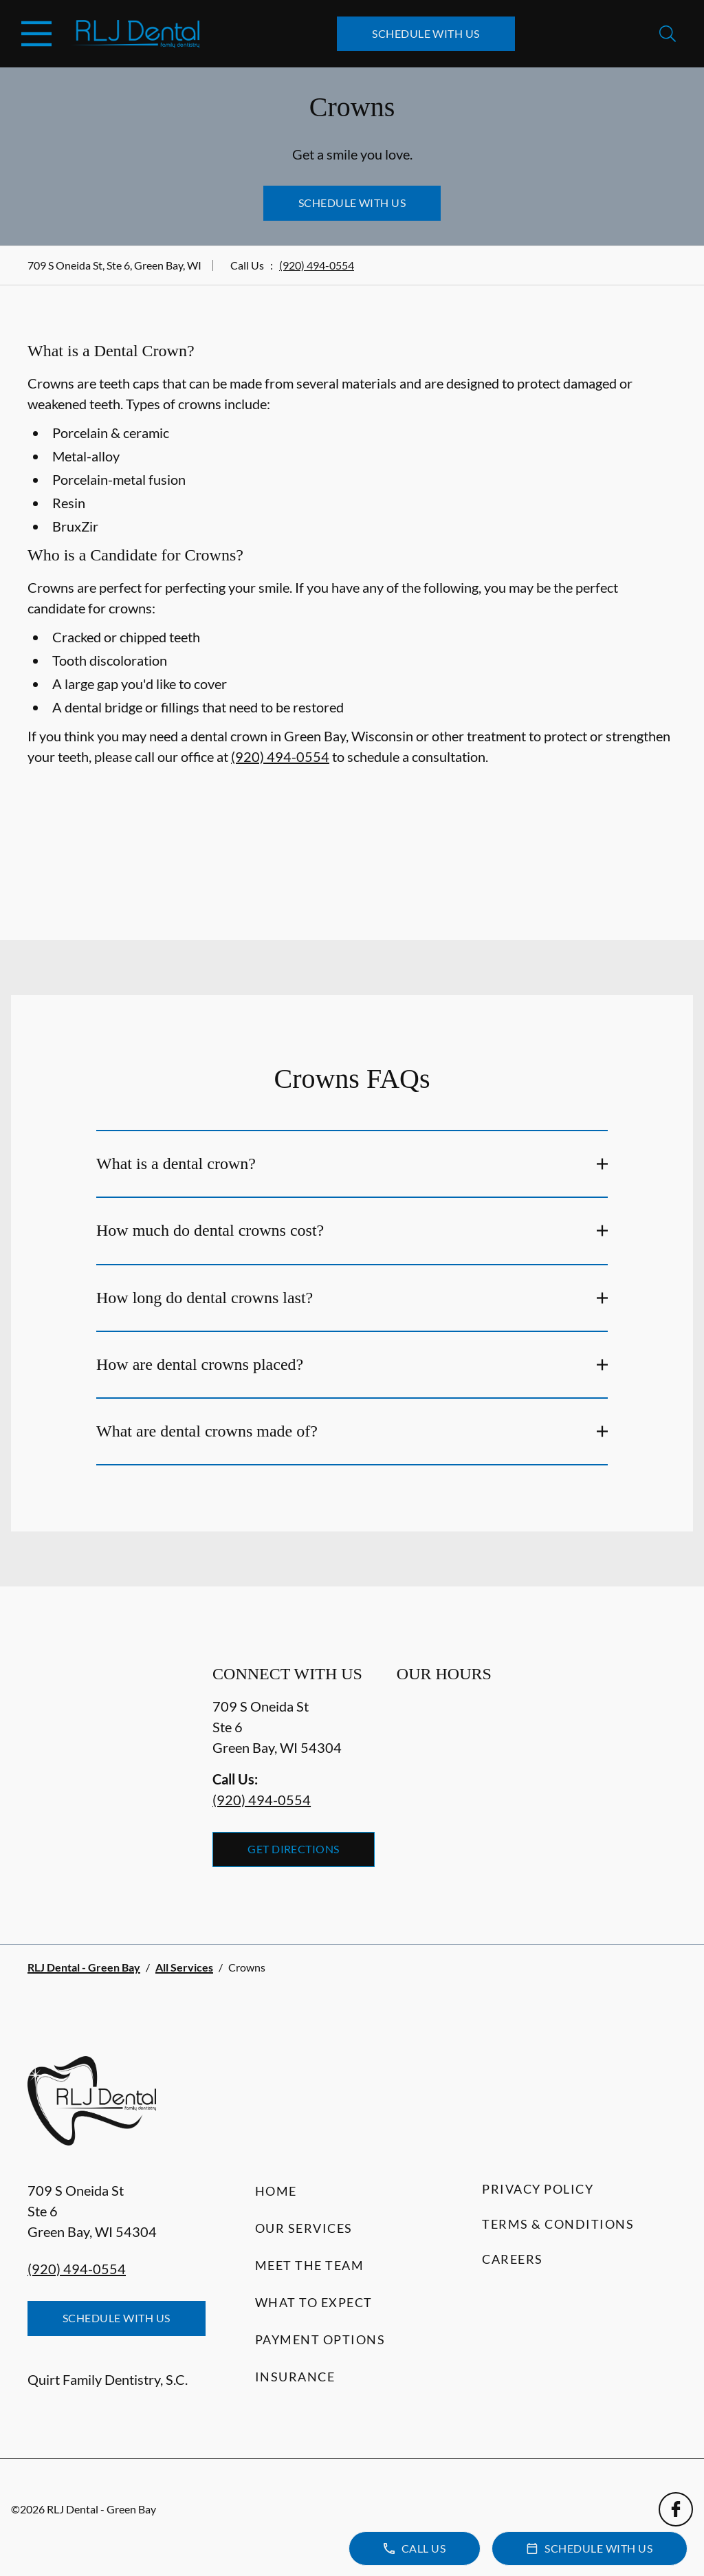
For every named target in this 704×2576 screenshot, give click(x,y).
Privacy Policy (537, 2188)
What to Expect (314, 2302)
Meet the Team (309, 2265)
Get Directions (294, 1848)
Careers (512, 2259)
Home (276, 2190)
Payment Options (320, 2339)
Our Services (304, 2228)
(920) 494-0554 (316, 265)
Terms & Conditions (558, 2223)
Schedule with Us (426, 33)
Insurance (295, 2376)
